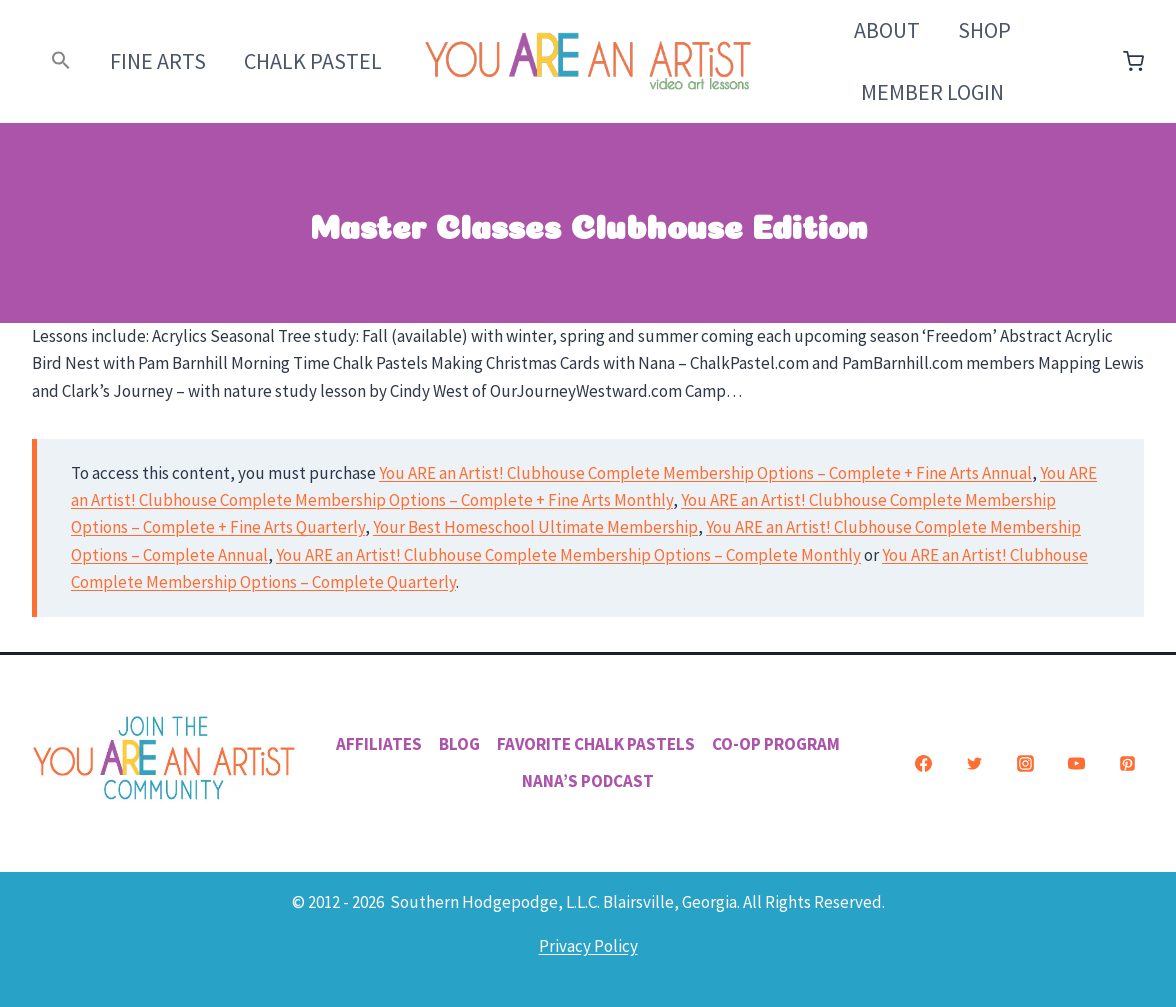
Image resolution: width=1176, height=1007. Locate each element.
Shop (984, 30)
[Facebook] (923, 763)
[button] (61, 61)
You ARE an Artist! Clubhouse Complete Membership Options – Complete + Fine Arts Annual (705, 473)
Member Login (932, 92)
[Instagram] (1025, 763)
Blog (459, 744)
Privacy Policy (588, 946)
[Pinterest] (1127, 763)
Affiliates (379, 744)
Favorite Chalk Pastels (596, 744)
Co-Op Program (776, 744)
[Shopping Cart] (1133, 61)
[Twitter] (974, 763)
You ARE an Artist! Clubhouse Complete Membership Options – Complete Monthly (568, 555)
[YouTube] (1076, 763)
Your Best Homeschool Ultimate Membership (535, 527)
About (887, 30)
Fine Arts (158, 61)
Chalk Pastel (313, 61)
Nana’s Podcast (588, 781)
